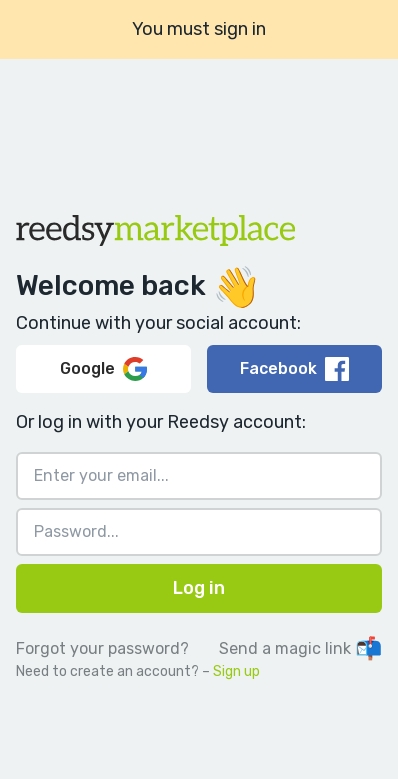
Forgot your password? (102, 648)
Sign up (236, 671)
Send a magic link (300, 648)
